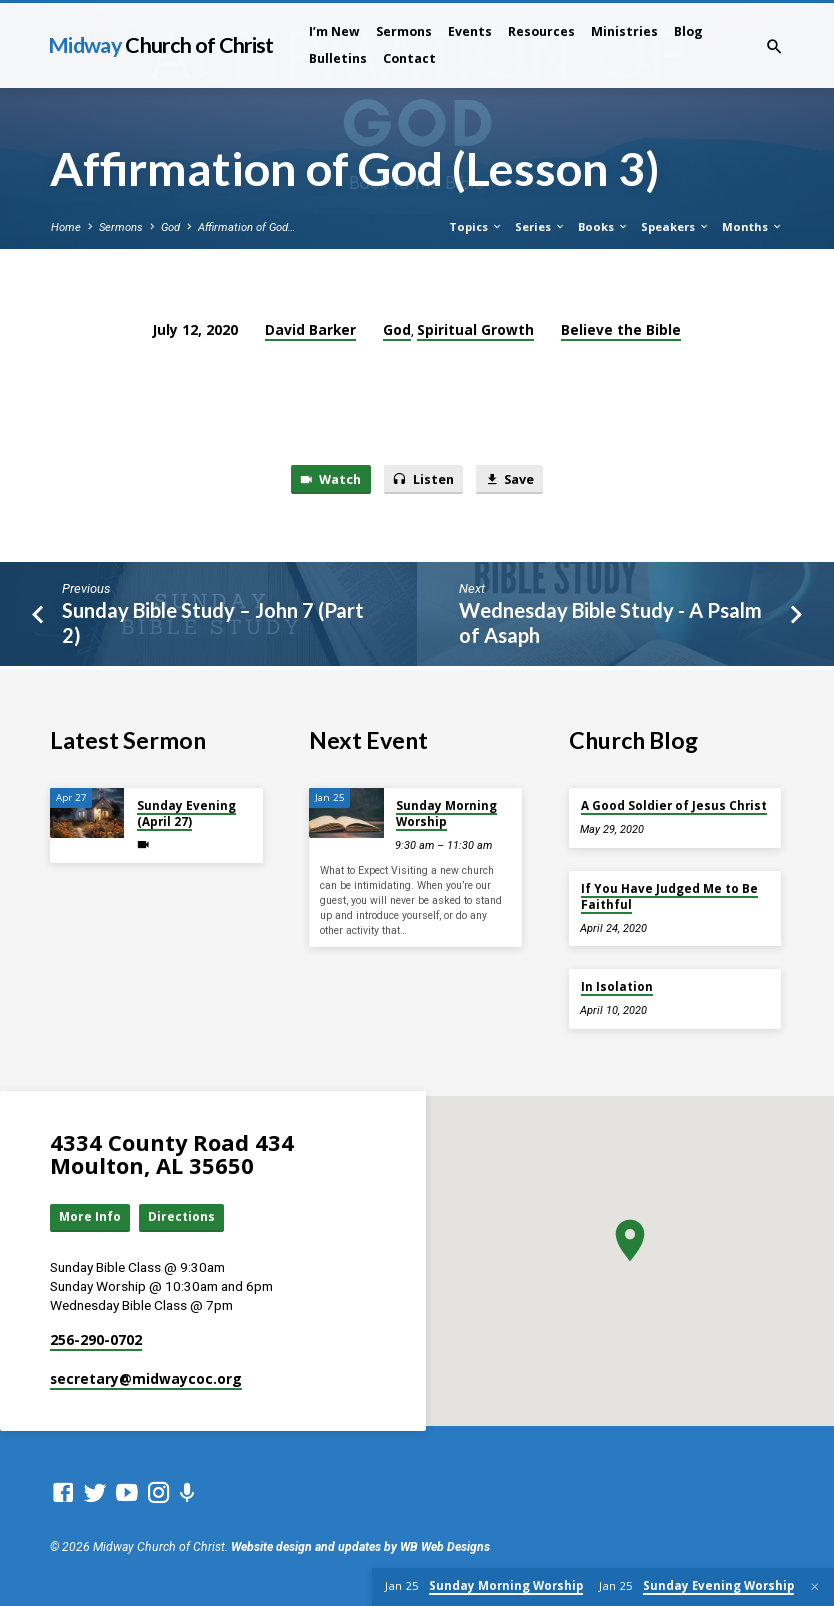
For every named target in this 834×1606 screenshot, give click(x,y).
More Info (92, 1216)
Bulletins (338, 58)
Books (603, 226)
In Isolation (617, 985)
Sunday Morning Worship (446, 812)
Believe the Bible (621, 329)
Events (470, 31)
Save (513, 480)
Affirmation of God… (246, 227)
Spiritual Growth (475, 329)
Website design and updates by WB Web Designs (360, 1547)
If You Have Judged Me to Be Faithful (669, 894)
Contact (409, 58)
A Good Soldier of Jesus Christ (674, 804)
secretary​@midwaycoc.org (146, 1378)
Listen (423, 480)
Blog (688, 31)
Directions (186, 1216)
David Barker (310, 329)
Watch (326, 480)
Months (752, 226)
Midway (160, 45)
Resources (541, 31)
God (170, 227)
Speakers (675, 226)
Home (66, 227)
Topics (476, 226)
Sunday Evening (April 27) (186, 812)
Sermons (404, 31)
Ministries (624, 31)
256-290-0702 (96, 1339)
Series (540, 226)
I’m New (334, 31)
